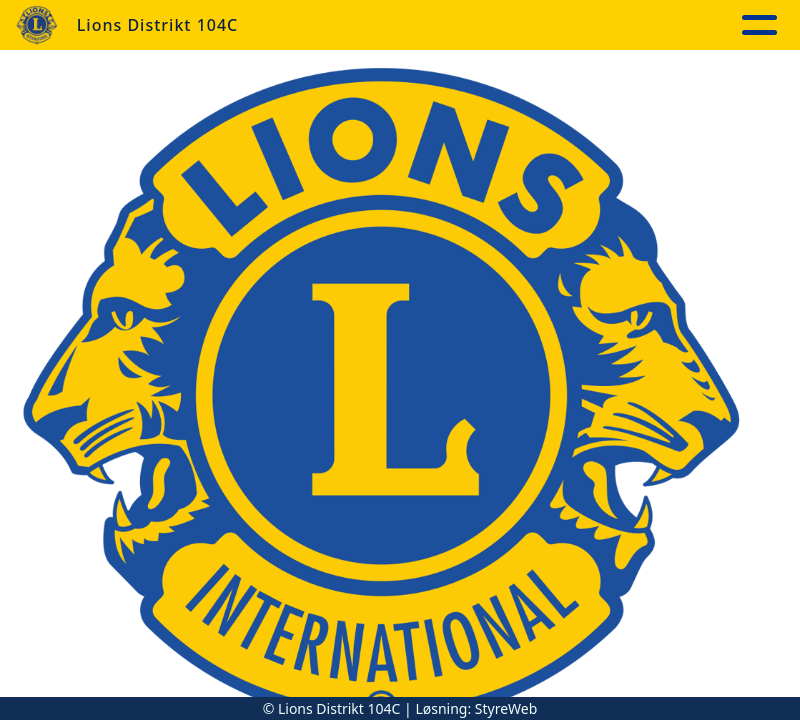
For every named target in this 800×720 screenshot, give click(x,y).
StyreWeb (506, 708)
